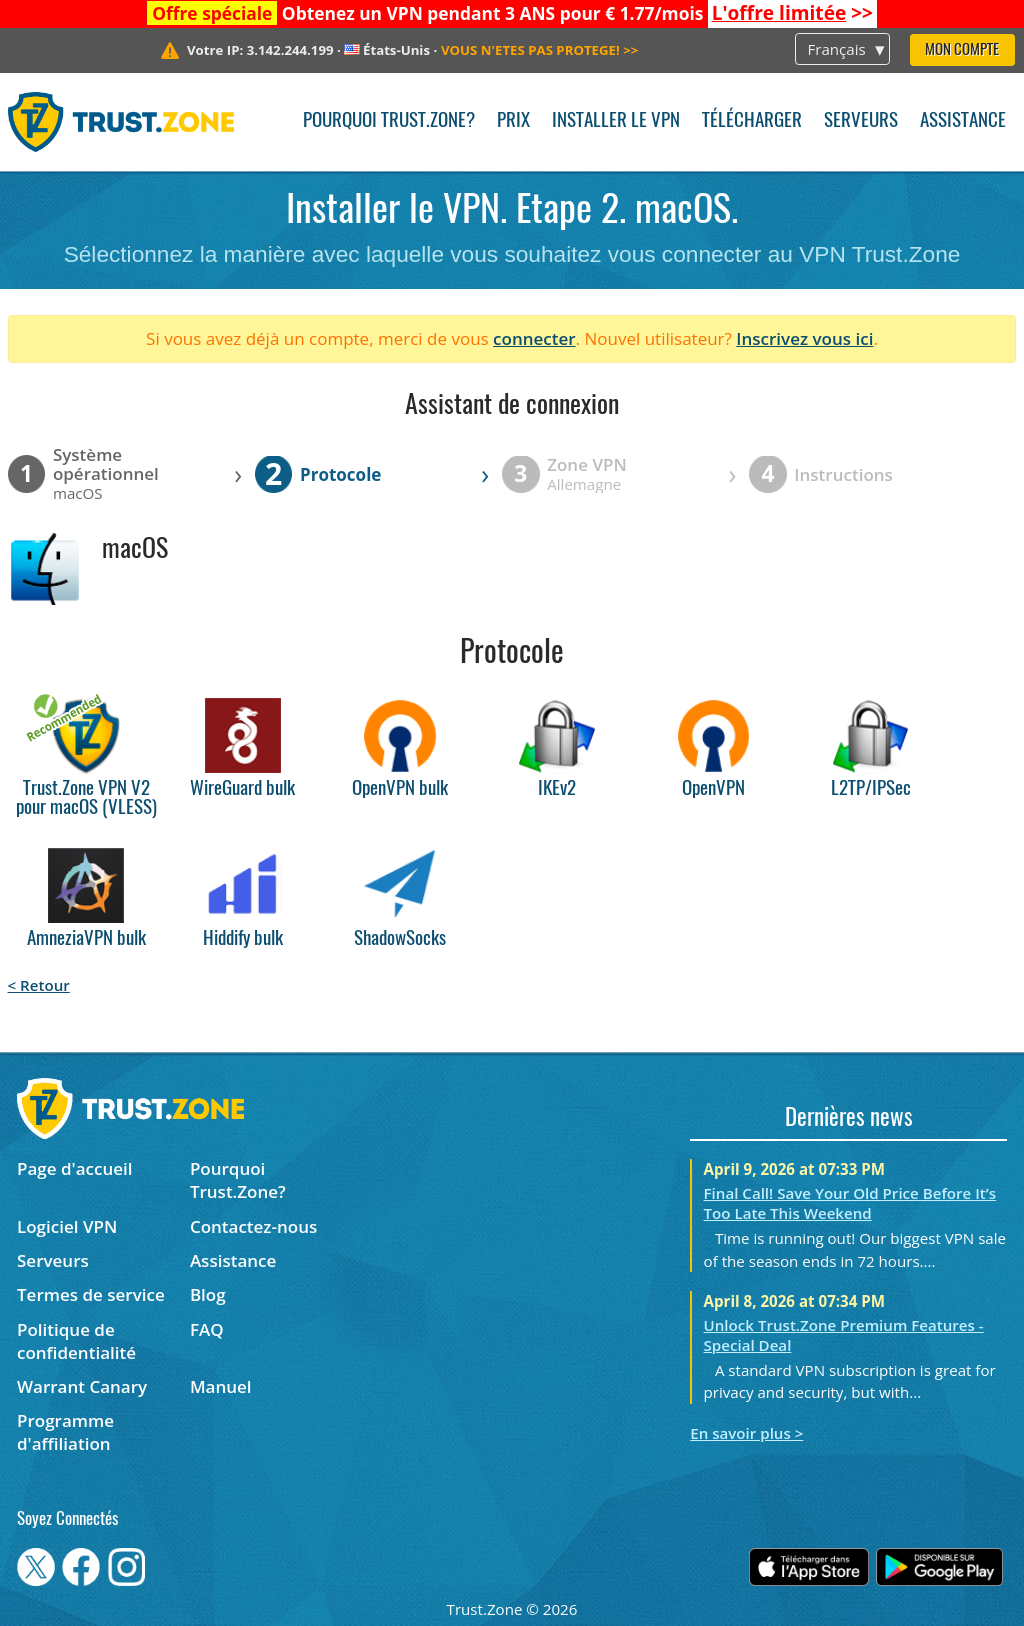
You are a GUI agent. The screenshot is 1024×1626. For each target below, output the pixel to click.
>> (792, 13)
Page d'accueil (74, 1168)
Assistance (963, 121)
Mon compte (962, 50)
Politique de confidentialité (76, 1341)
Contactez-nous (253, 1226)
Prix (513, 121)
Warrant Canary (82, 1386)
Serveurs (861, 121)
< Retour (39, 985)
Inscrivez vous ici (804, 338)
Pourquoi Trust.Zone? (389, 121)
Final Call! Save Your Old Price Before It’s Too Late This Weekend (850, 1203)
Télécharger (752, 121)
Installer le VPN (616, 121)
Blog (208, 1294)
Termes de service (91, 1294)
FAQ (207, 1329)
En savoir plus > (746, 1433)
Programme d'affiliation (65, 1432)
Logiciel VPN (67, 1226)
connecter (534, 338)
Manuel (221, 1386)
